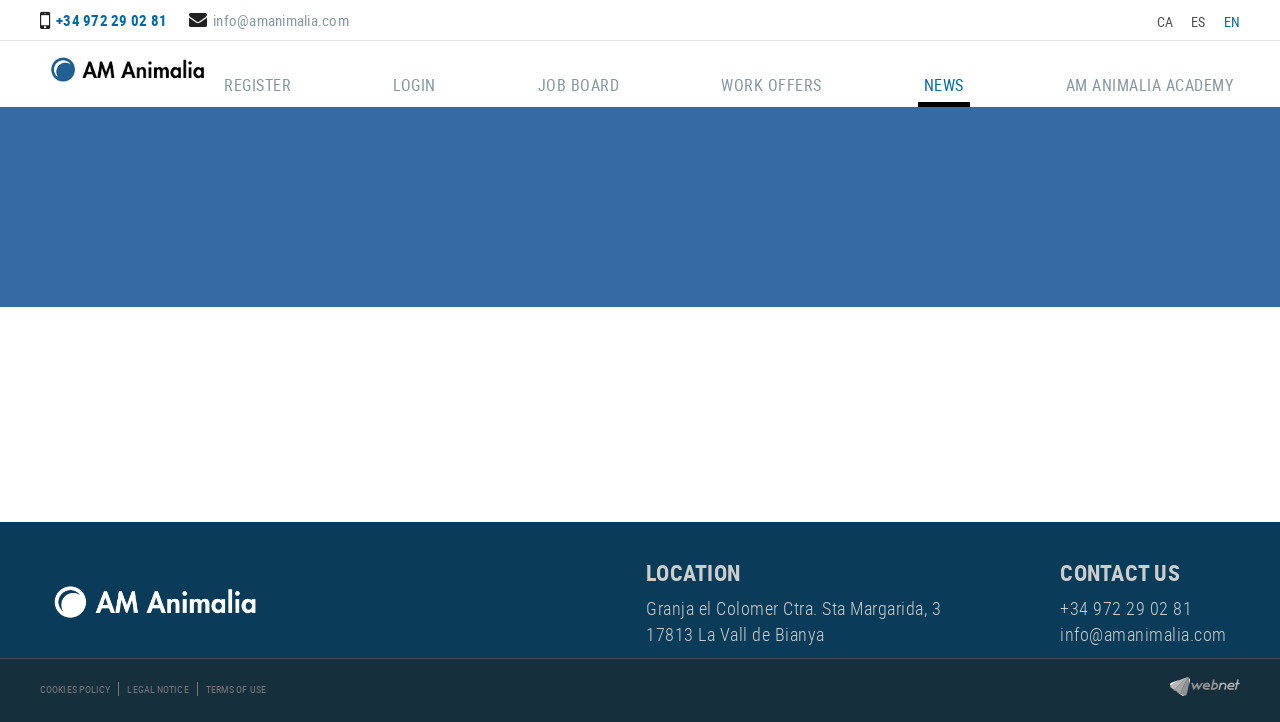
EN (1232, 21)
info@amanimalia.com (281, 20)
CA (1165, 21)
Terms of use (236, 689)
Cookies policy (75, 689)
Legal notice (157, 689)
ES (1198, 21)
